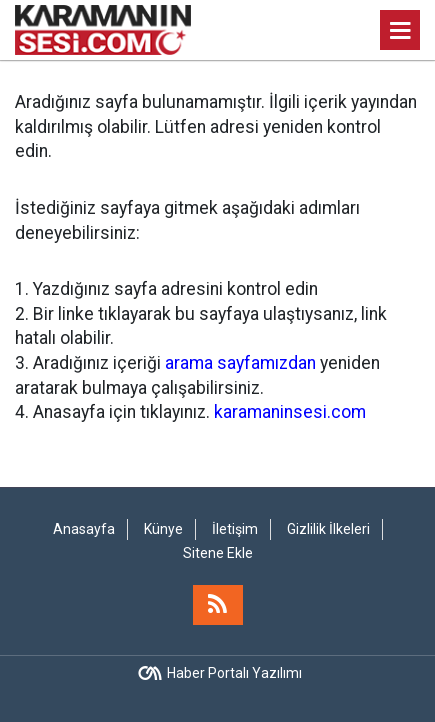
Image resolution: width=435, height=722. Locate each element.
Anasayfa (84, 529)
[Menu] (400, 31)
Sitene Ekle (218, 553)
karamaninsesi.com (290, 412)
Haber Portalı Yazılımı (234, 673)
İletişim (235, 529)
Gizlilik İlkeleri (328, 529)
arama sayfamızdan (240, 363)
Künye (163, 529)
